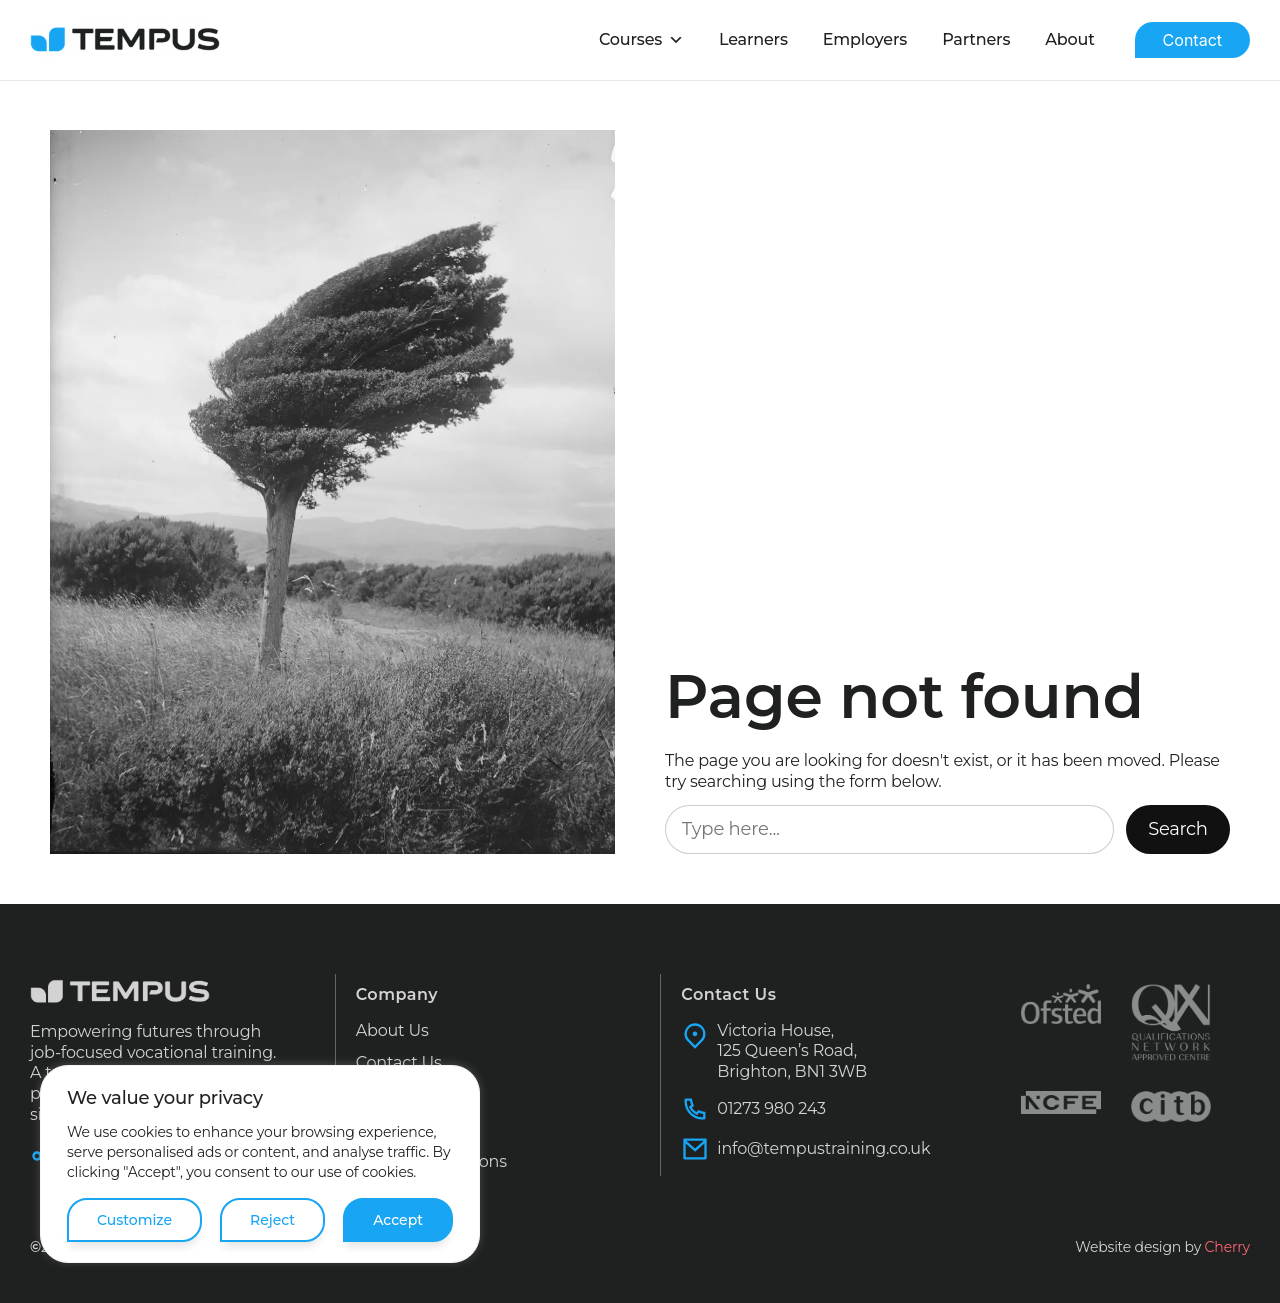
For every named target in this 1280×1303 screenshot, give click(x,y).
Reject (272, 1220)
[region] (260, 1164)
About (1074, 39)
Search (1180, 829)
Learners (785, 39)
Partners (989, 39)
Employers (888, 39)
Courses (679, 40)
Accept (398, 1220)
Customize (134, 1220)
